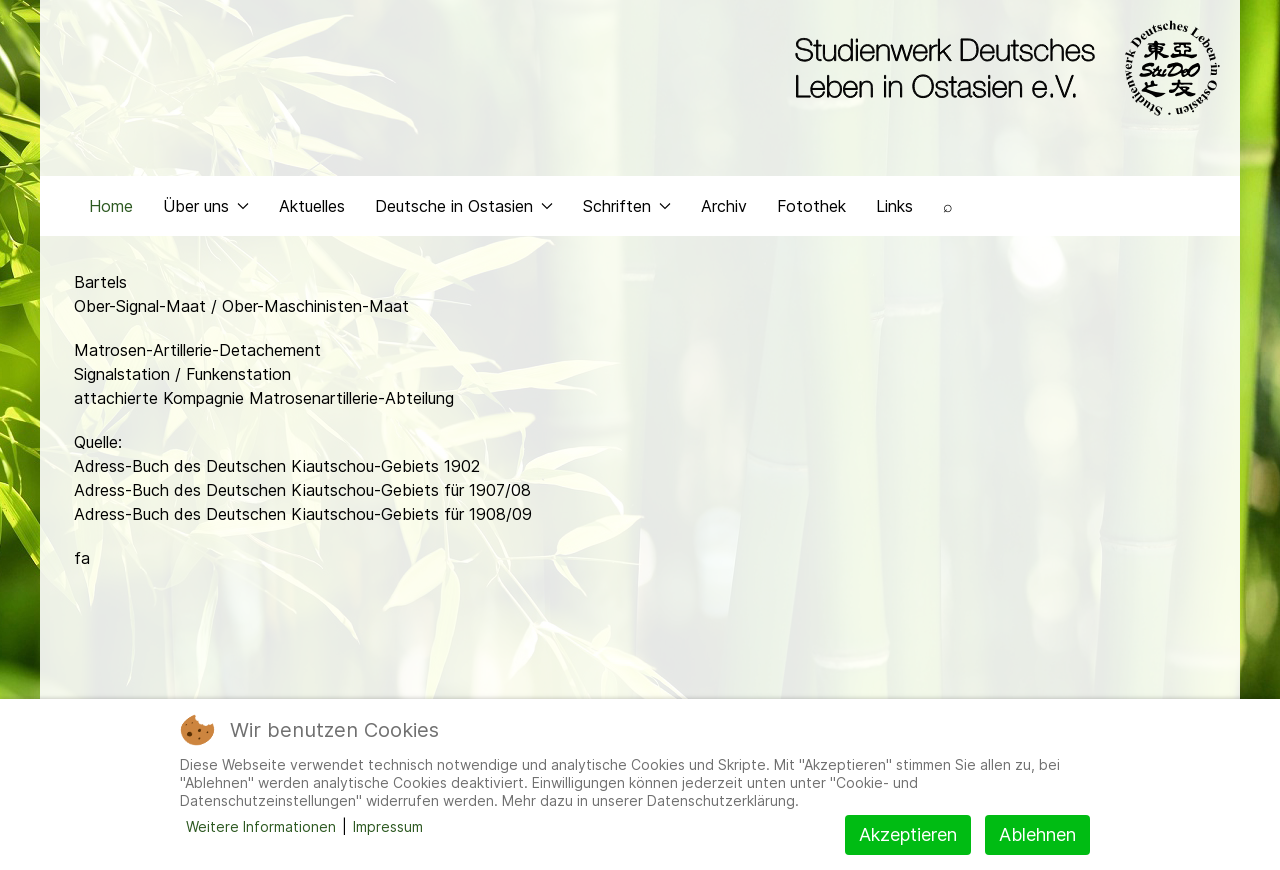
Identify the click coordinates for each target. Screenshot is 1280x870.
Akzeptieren (908, 834)
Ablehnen (1037, 834)
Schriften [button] (627, 206)
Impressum (388, 826)
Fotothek (811, 206)
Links (894, 206)
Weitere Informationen (261, 826)
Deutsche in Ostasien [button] (464, 206)
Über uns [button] (206, 206)
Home (111, 206)
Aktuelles (312, 206)
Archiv (724, 206)
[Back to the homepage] (1002, 68)
